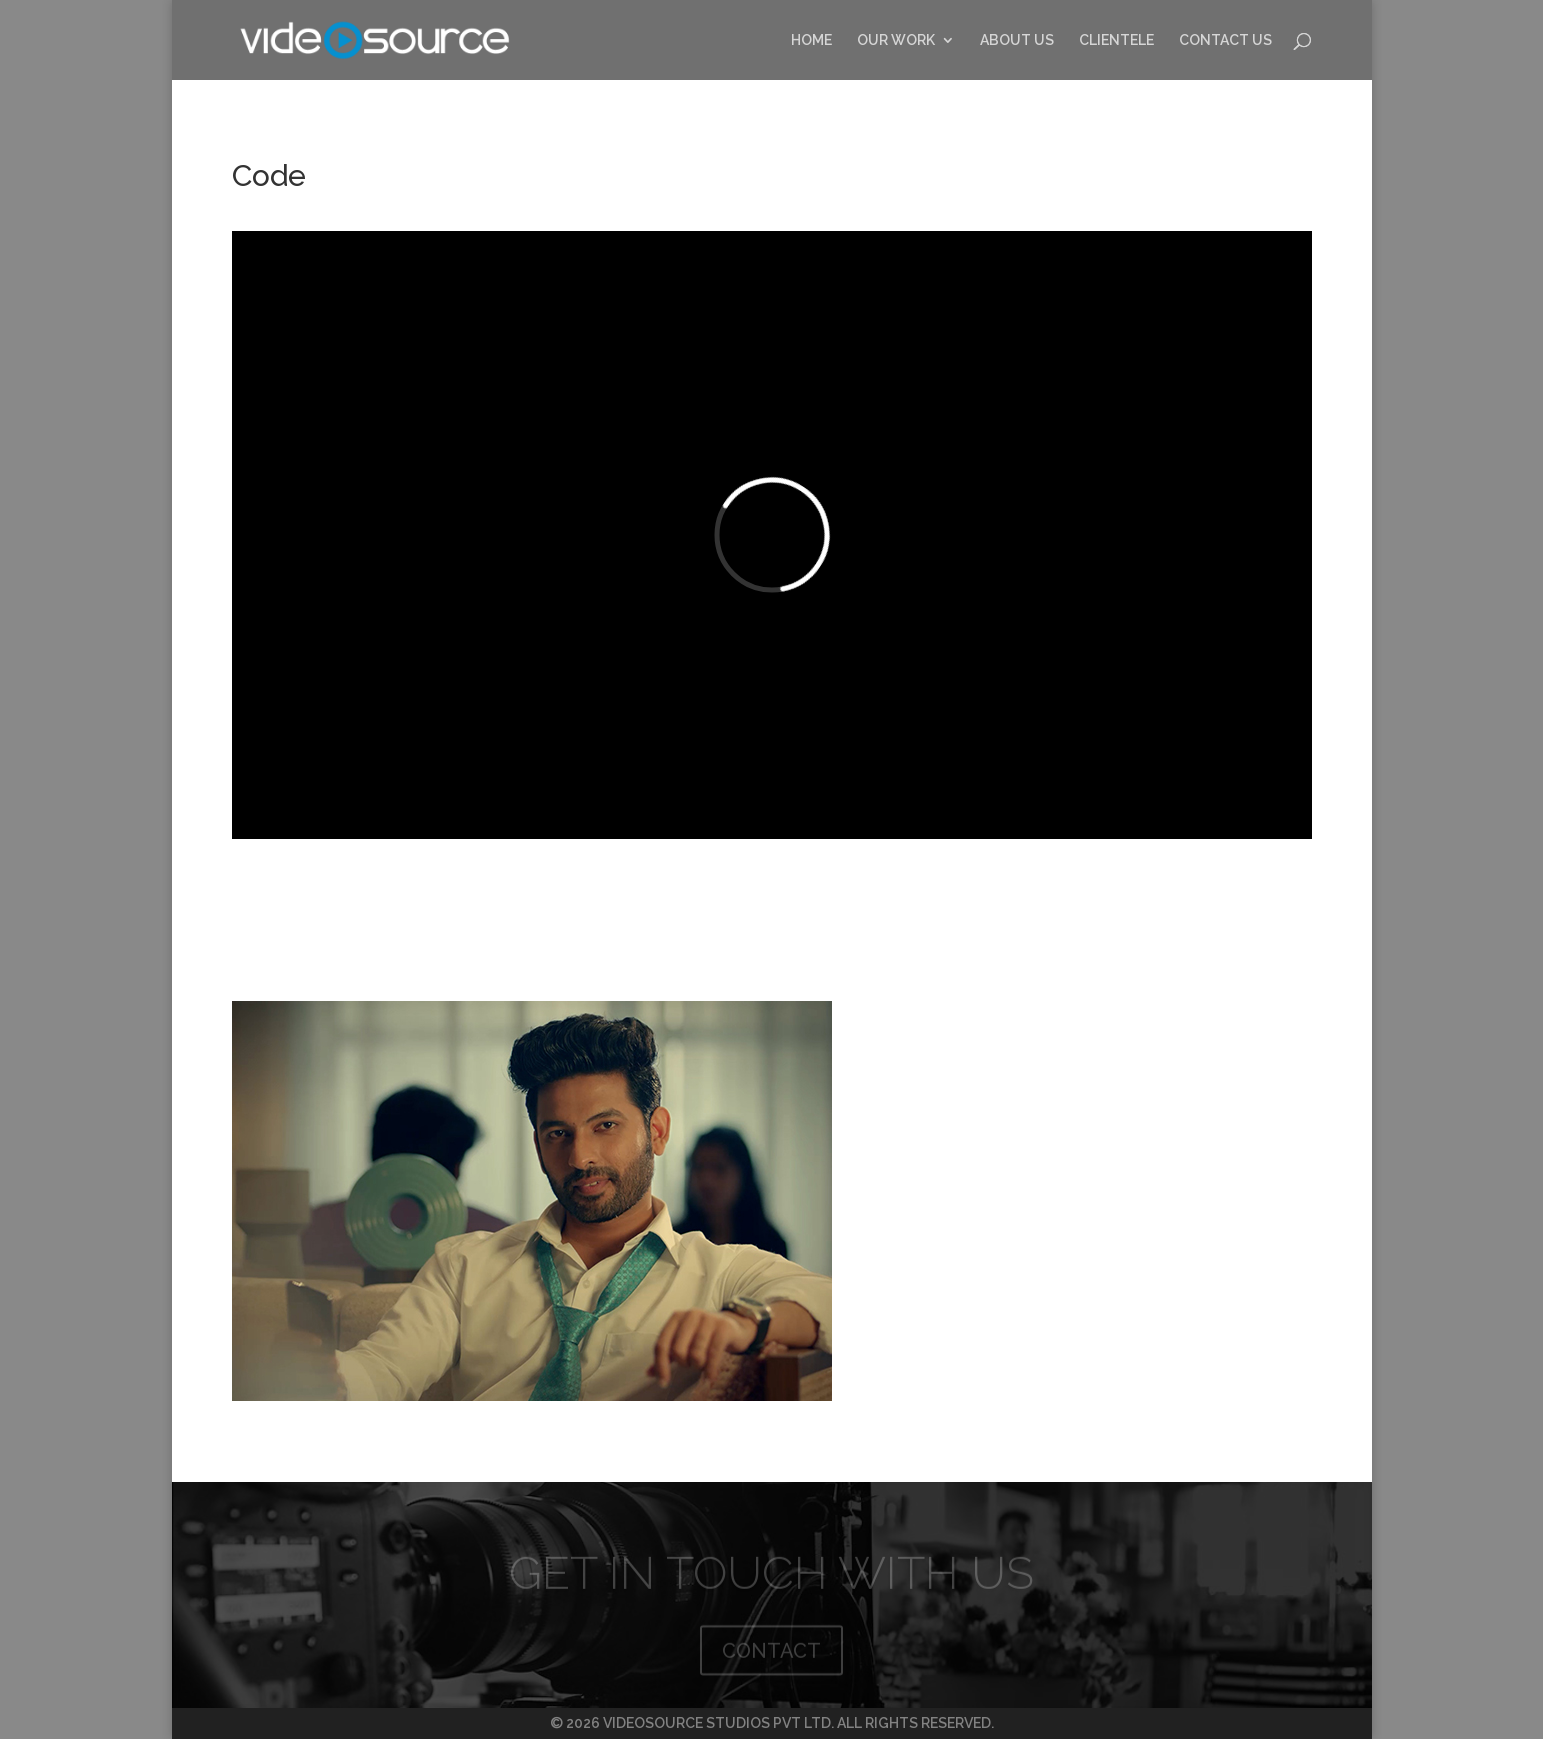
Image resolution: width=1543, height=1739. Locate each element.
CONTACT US (1225, 40)
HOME (811, 40)
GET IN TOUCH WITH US (771, 1576)
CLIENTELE (1116, 40)
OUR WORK (896, 40)
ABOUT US (1017, 40)
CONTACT (771, 1654)
